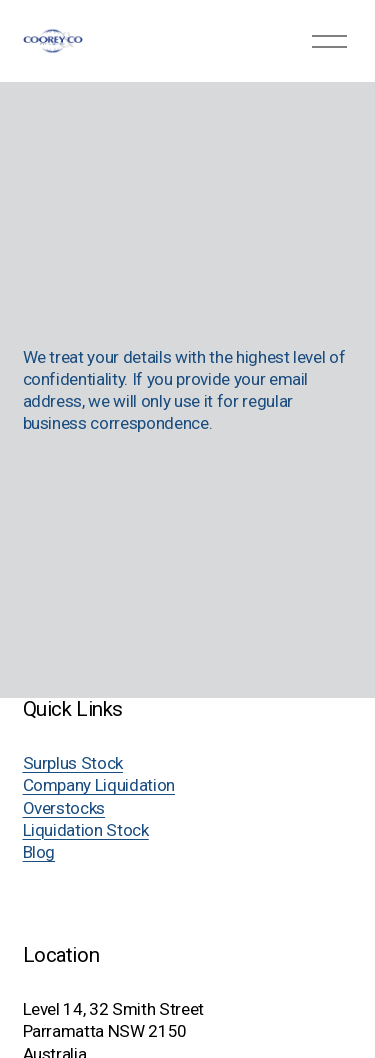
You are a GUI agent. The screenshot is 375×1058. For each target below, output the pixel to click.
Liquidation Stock (86, 830)
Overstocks (64, 808)
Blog (39, 852)
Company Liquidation (99, 785)
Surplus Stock (73, 763)
